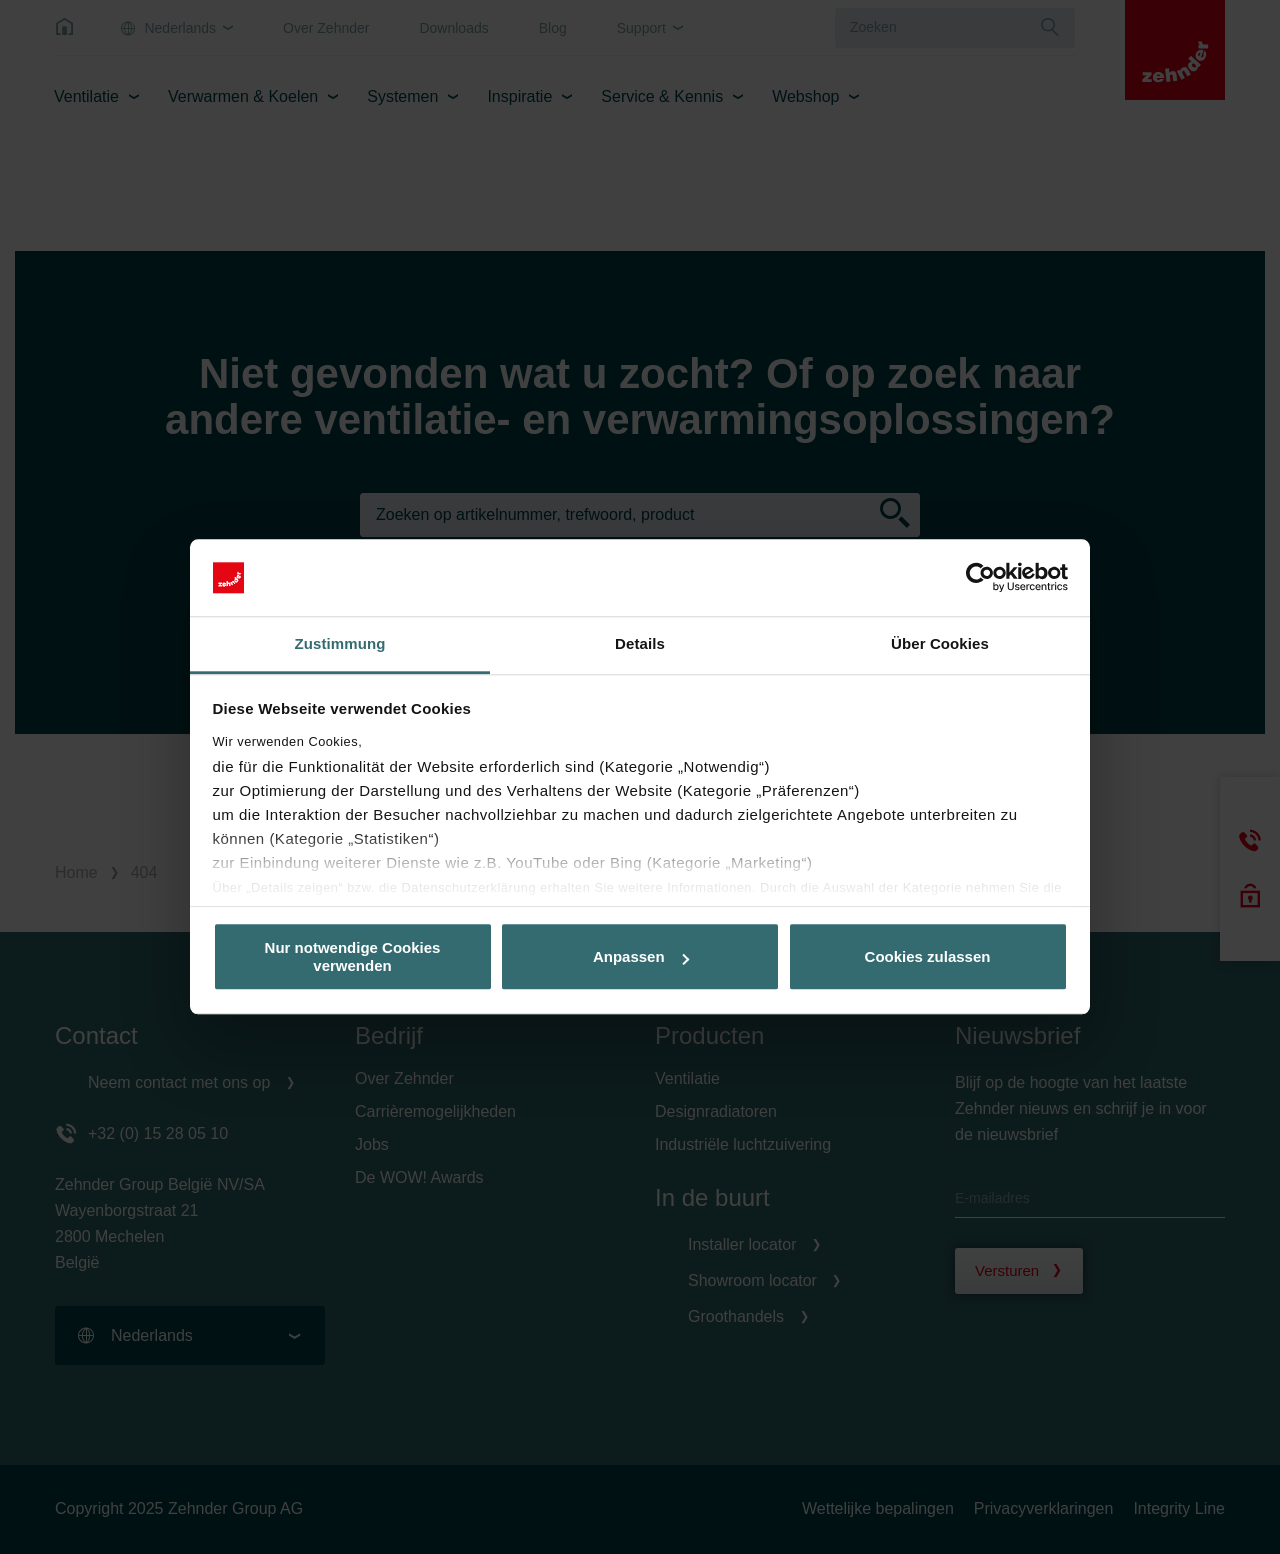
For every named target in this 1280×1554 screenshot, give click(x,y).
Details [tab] (640, 643)
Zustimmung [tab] (340, 643)
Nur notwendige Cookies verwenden (353, 957)
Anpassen (641, 956)
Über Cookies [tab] (940, 643)
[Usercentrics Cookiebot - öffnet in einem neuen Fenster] (980, 578)
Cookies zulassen (928, 956)
